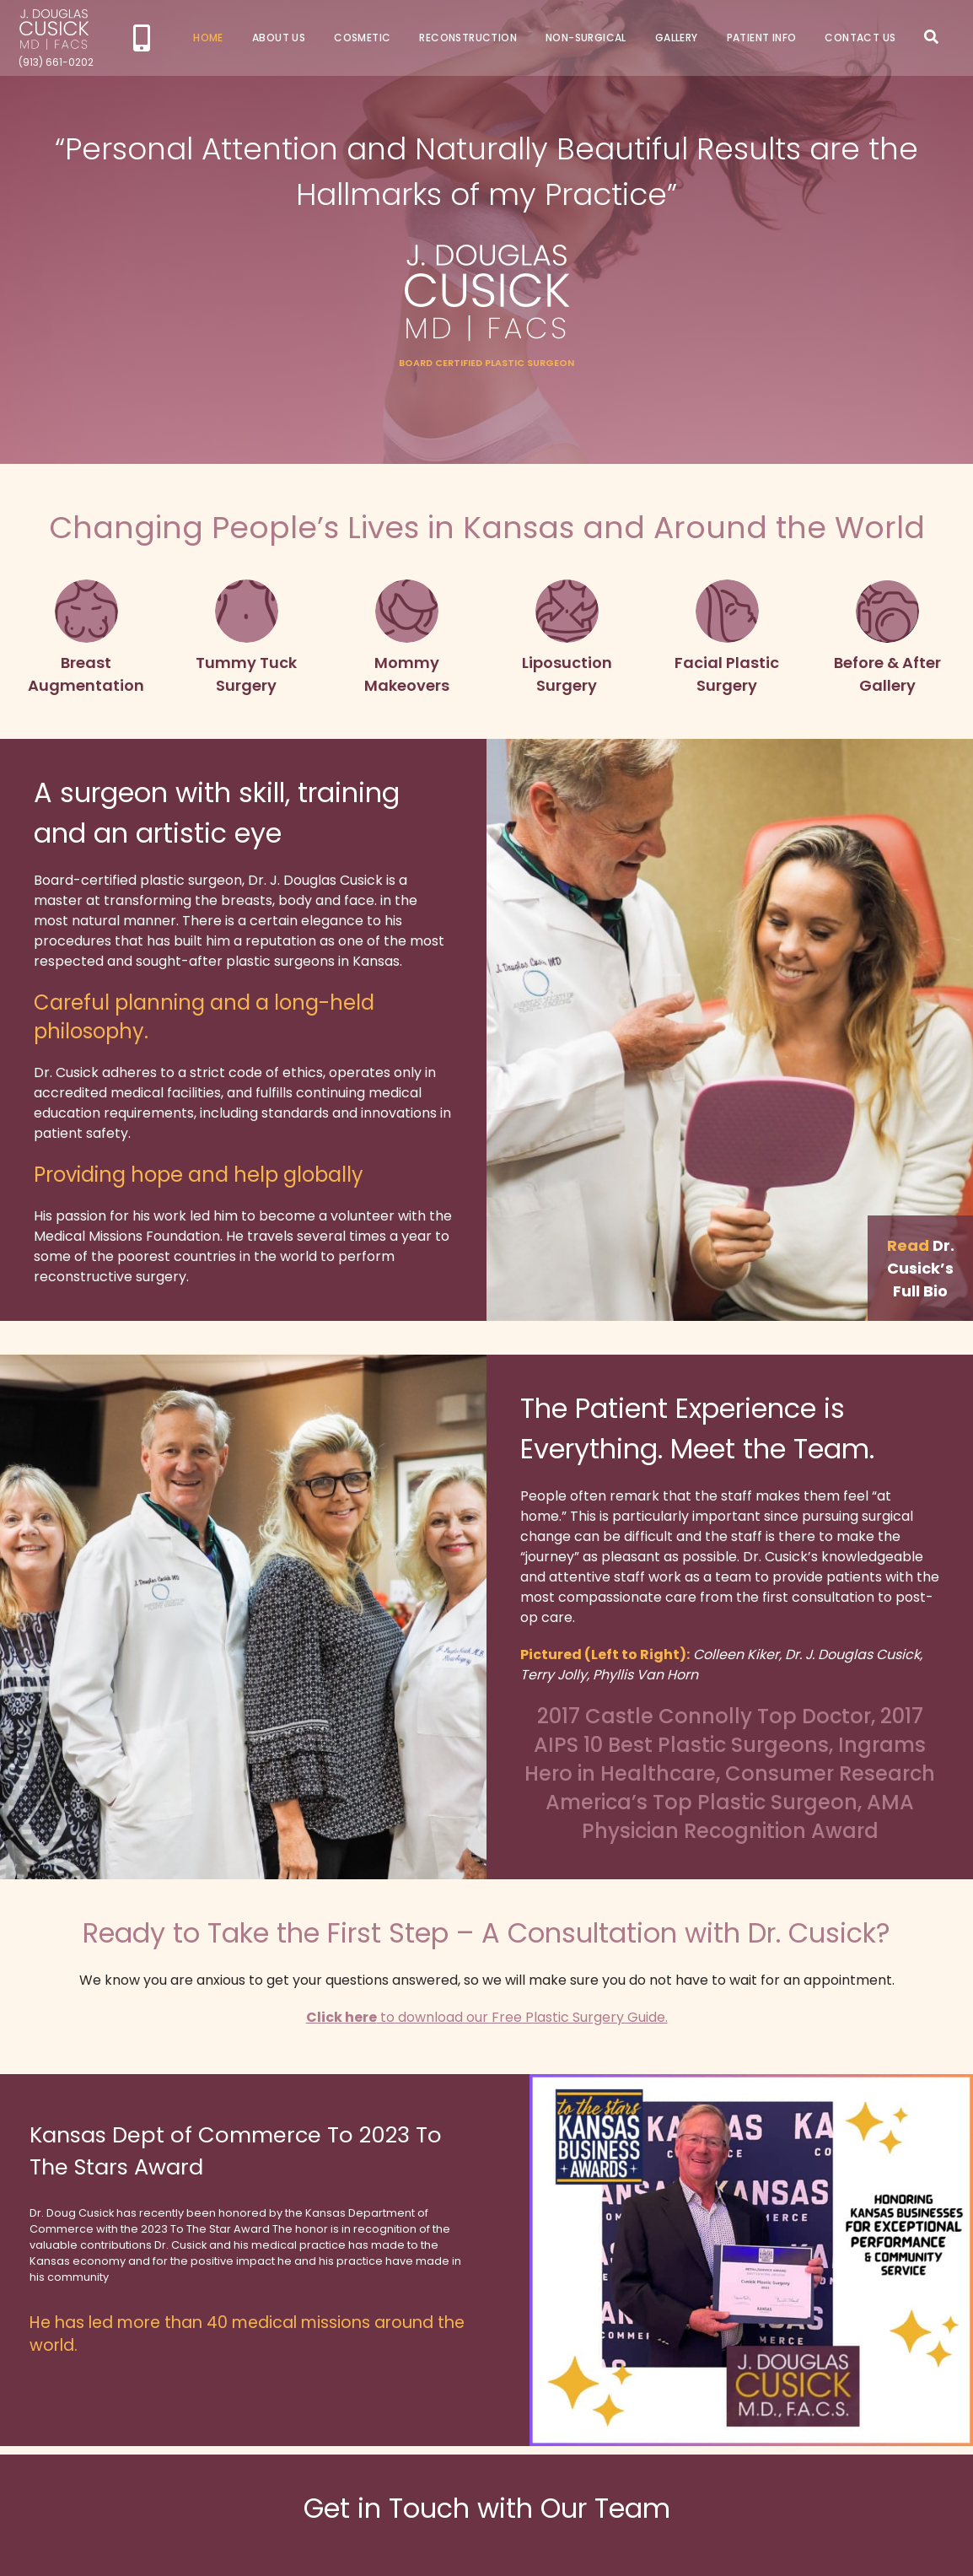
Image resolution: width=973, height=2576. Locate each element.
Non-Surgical (586, 37)
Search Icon (931, 37)
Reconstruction (468, 37)
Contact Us (860, 37)
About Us (278, 37)
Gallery (676, 37)
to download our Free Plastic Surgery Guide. (487, 2017)
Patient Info (762, 37)
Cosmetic (362, 37)
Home (208, 37)
